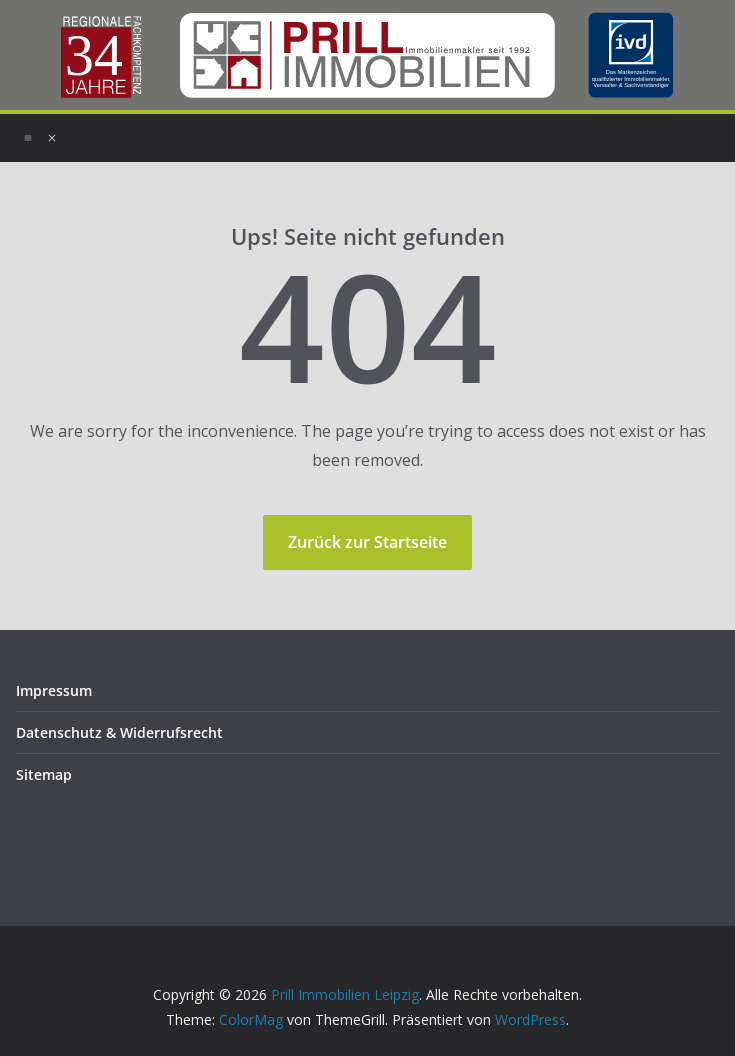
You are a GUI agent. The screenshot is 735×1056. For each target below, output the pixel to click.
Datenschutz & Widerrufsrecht (119, 732)
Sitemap (44, 774)
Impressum (54, 690)
